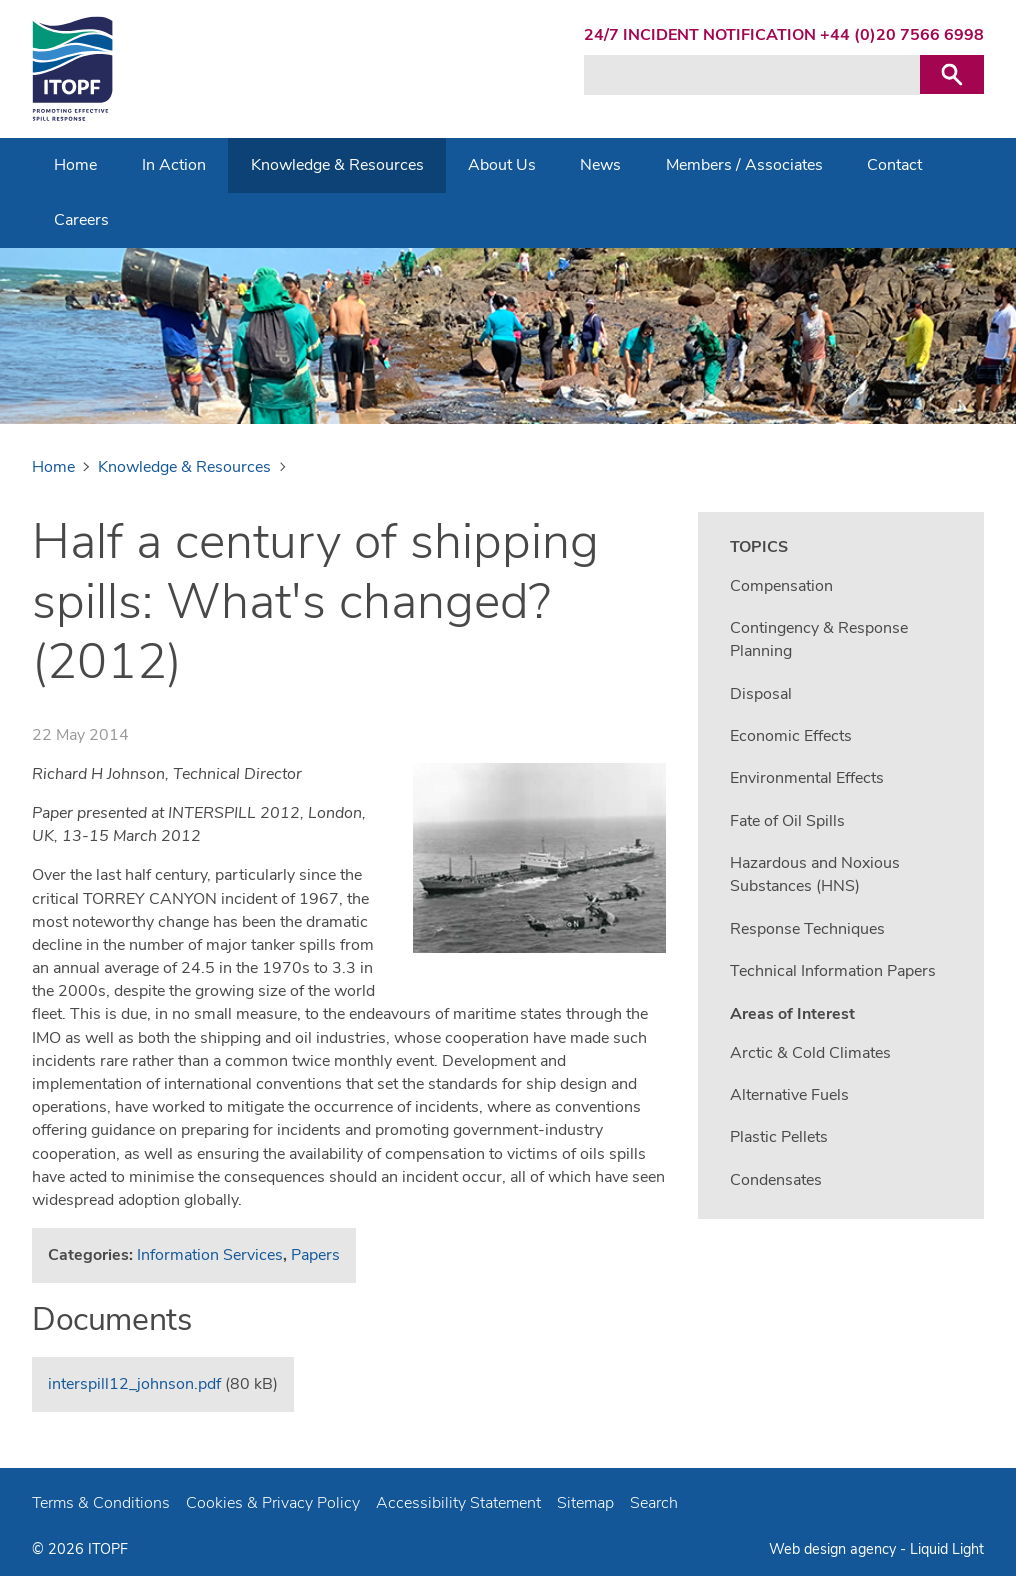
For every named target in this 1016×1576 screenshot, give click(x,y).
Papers (315, 1255)
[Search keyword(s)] (752, 75)
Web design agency (834, 1549)
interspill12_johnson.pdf (134, 1384)
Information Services (210, 1255)
